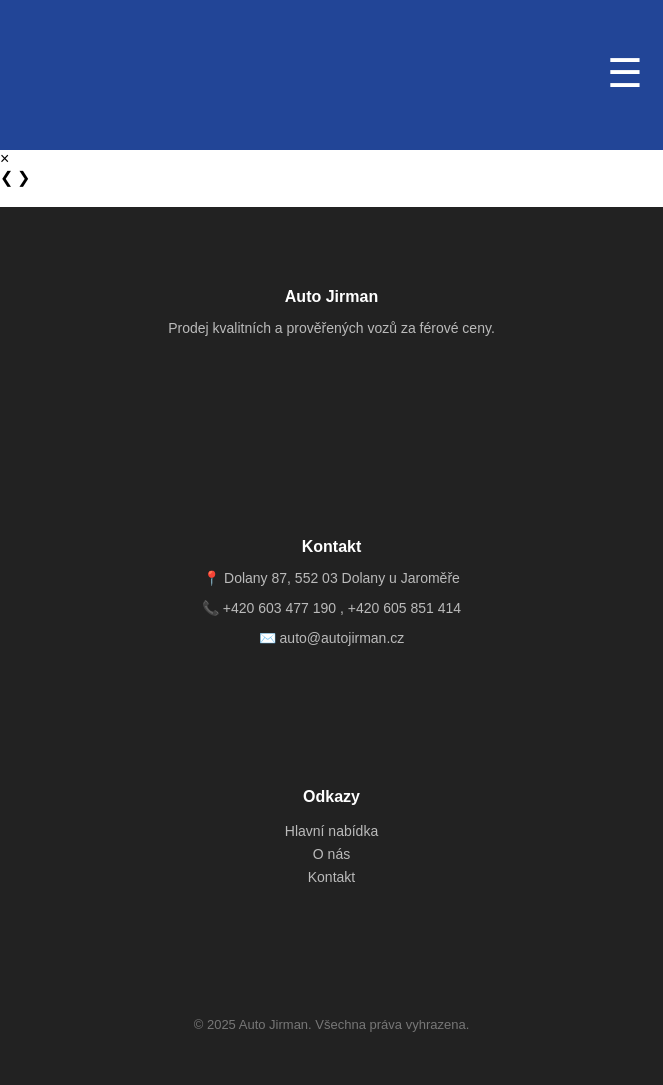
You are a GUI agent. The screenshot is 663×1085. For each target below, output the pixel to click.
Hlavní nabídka (331, 831)
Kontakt (331, 877)
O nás (331, 854)
